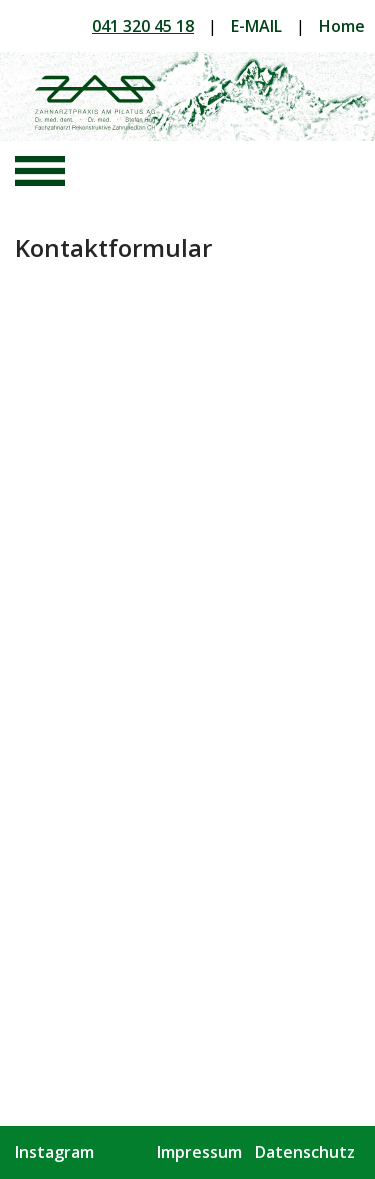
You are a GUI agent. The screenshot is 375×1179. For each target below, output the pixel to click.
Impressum (199, 1152)
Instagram (54, 1152)
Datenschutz (305, 1152)
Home (342, 26)
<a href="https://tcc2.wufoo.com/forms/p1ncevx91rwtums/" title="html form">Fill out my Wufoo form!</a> (182, 675)
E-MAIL (256, 26)
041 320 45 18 (143, 26)
